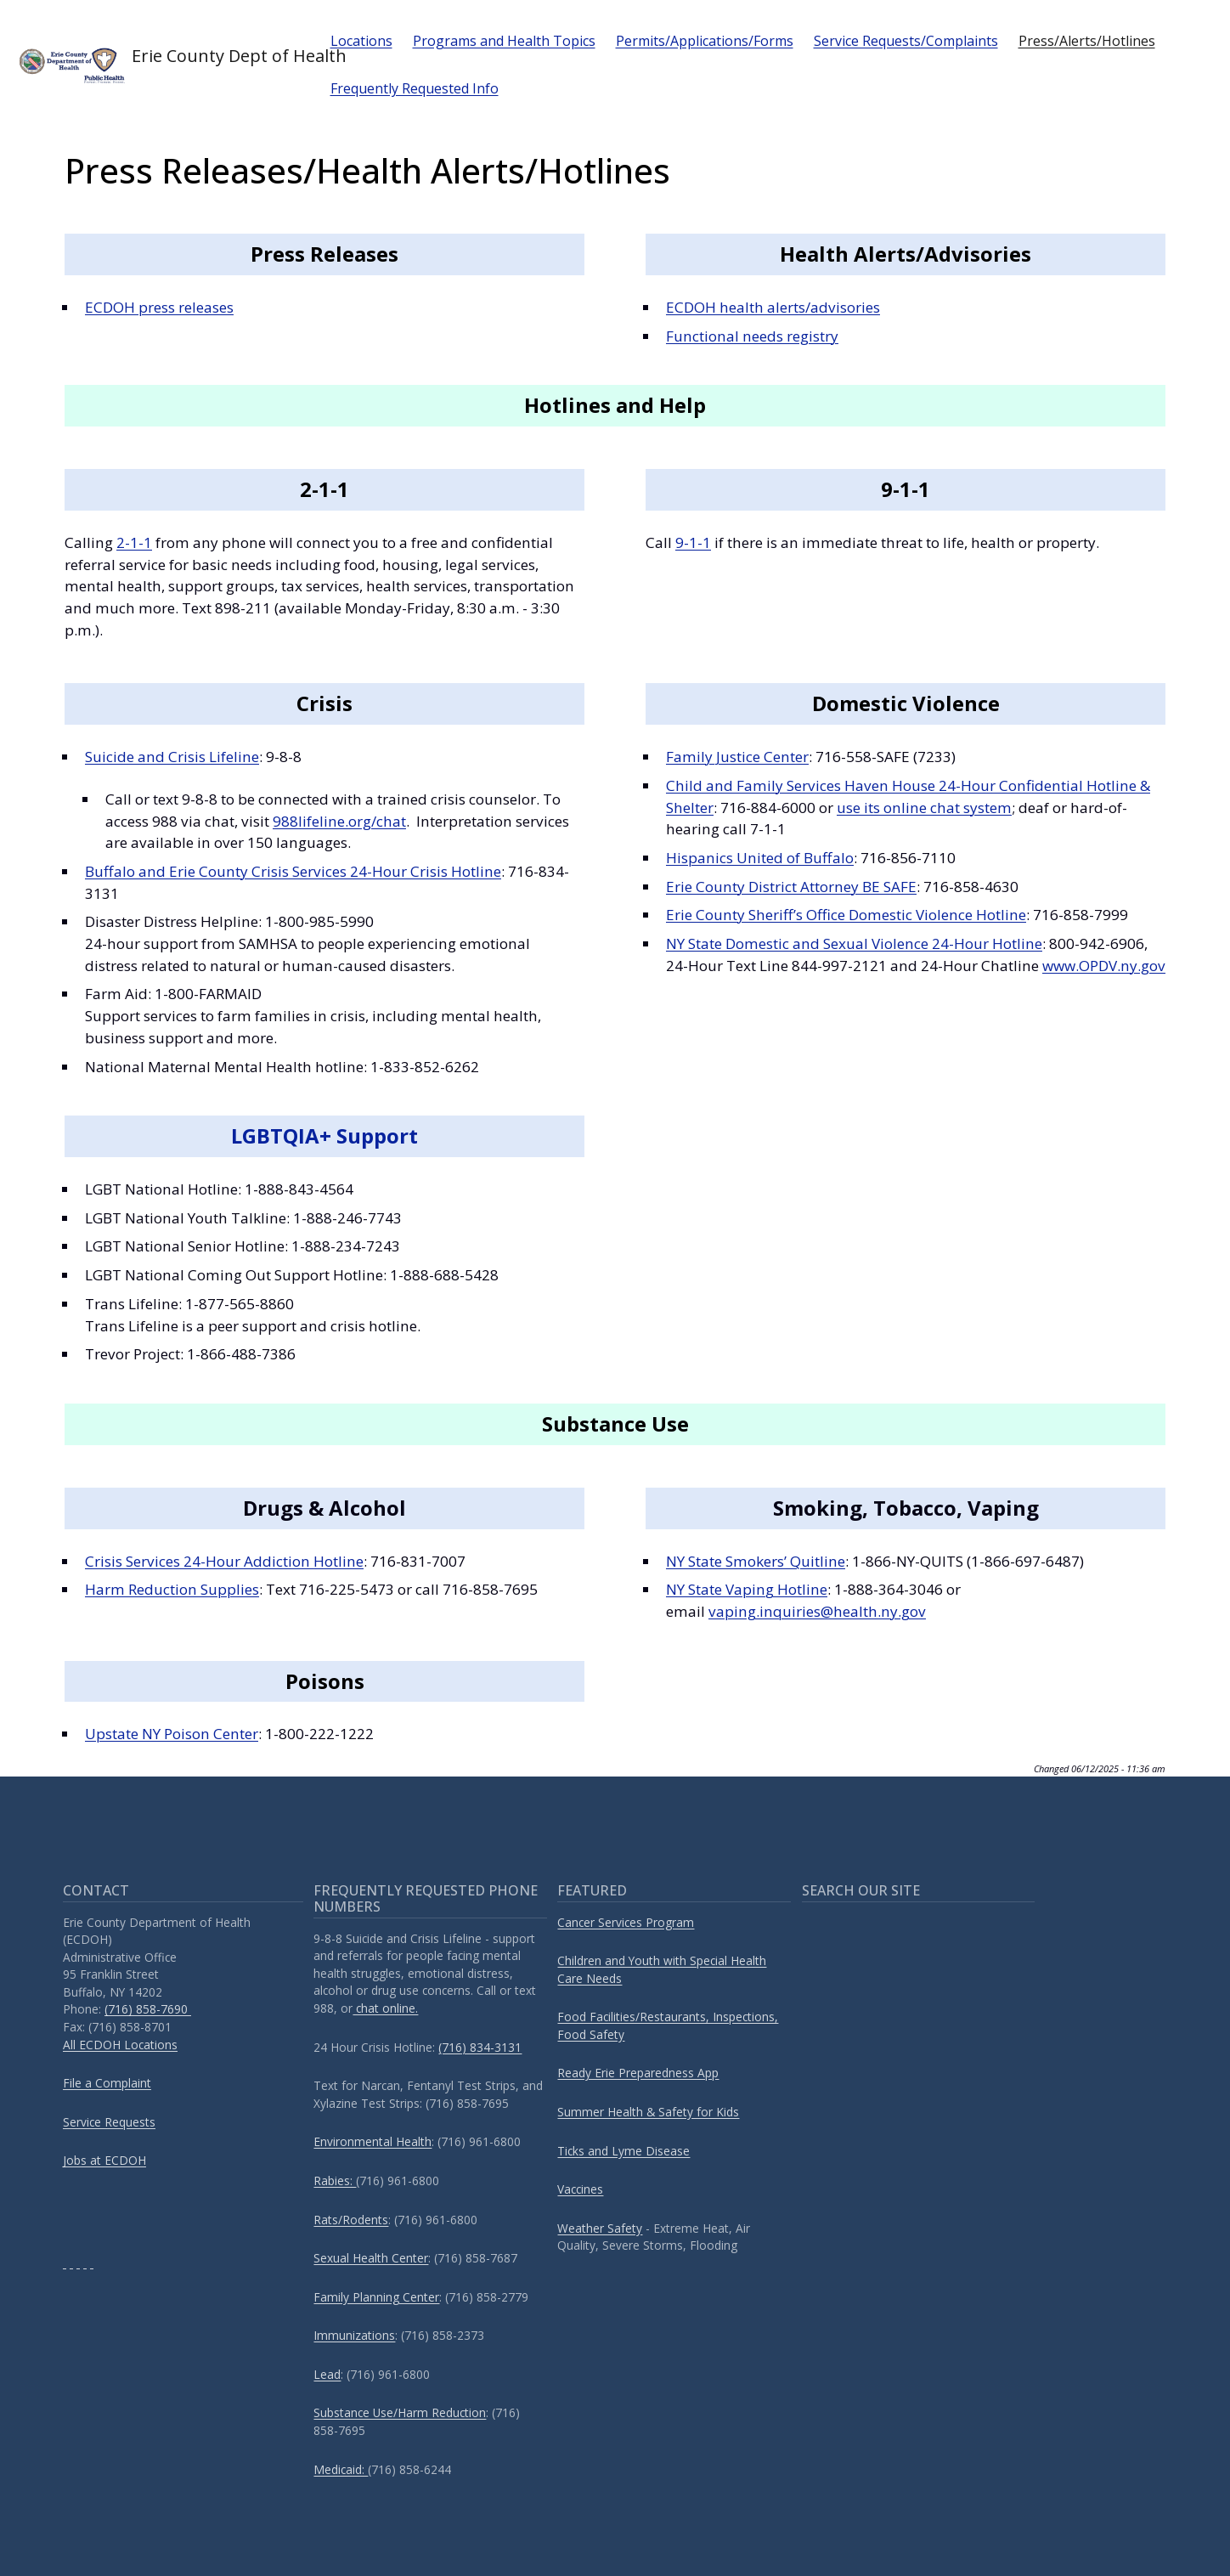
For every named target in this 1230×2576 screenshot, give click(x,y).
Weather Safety (599, 2228)
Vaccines (580, 2189)
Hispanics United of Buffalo (760, 857)
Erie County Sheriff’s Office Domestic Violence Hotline (846, 914)
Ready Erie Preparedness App (638, 2073)
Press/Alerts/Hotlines (1086, 40)
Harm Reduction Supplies (172, 1589)
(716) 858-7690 (147, 2009)
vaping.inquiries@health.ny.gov (817, 1611)
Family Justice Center (737, 756)
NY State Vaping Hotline (746, 1589)
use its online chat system (924, 807)
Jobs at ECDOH (104, 2160)
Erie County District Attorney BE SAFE (791, 886)
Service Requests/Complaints (906, 40)
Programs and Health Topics (504, 40)
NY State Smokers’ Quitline (755, 1561)
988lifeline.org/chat (339, 821)
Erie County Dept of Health (160, 64)
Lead (327, 2374)
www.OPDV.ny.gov (1103, 965)
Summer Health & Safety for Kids (648, 2112)
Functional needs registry (752, 336)
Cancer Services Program (625, 1922)
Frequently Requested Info (414, 88)
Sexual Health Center (370, 2258)
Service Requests (109, 2122)
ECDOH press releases (159, 307)
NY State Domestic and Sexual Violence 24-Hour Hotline (854, 943)
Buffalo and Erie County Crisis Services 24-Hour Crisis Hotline (293, 871)
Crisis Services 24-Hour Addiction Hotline (224, 1561)
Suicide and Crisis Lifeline (172, 756)
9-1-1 (693, 542)
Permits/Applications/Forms (704, 40)
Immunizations (354, 2335)
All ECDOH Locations (120, 2045)
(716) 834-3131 (480, 2047)
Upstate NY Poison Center (171, 1733)
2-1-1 (134, 542)
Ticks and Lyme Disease (623, 2151)
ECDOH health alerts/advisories (773, 307)
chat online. (385, 2008)
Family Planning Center (376, 2297)
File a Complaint (107, 2083)
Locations (361, 40)
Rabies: (334, 2180)
